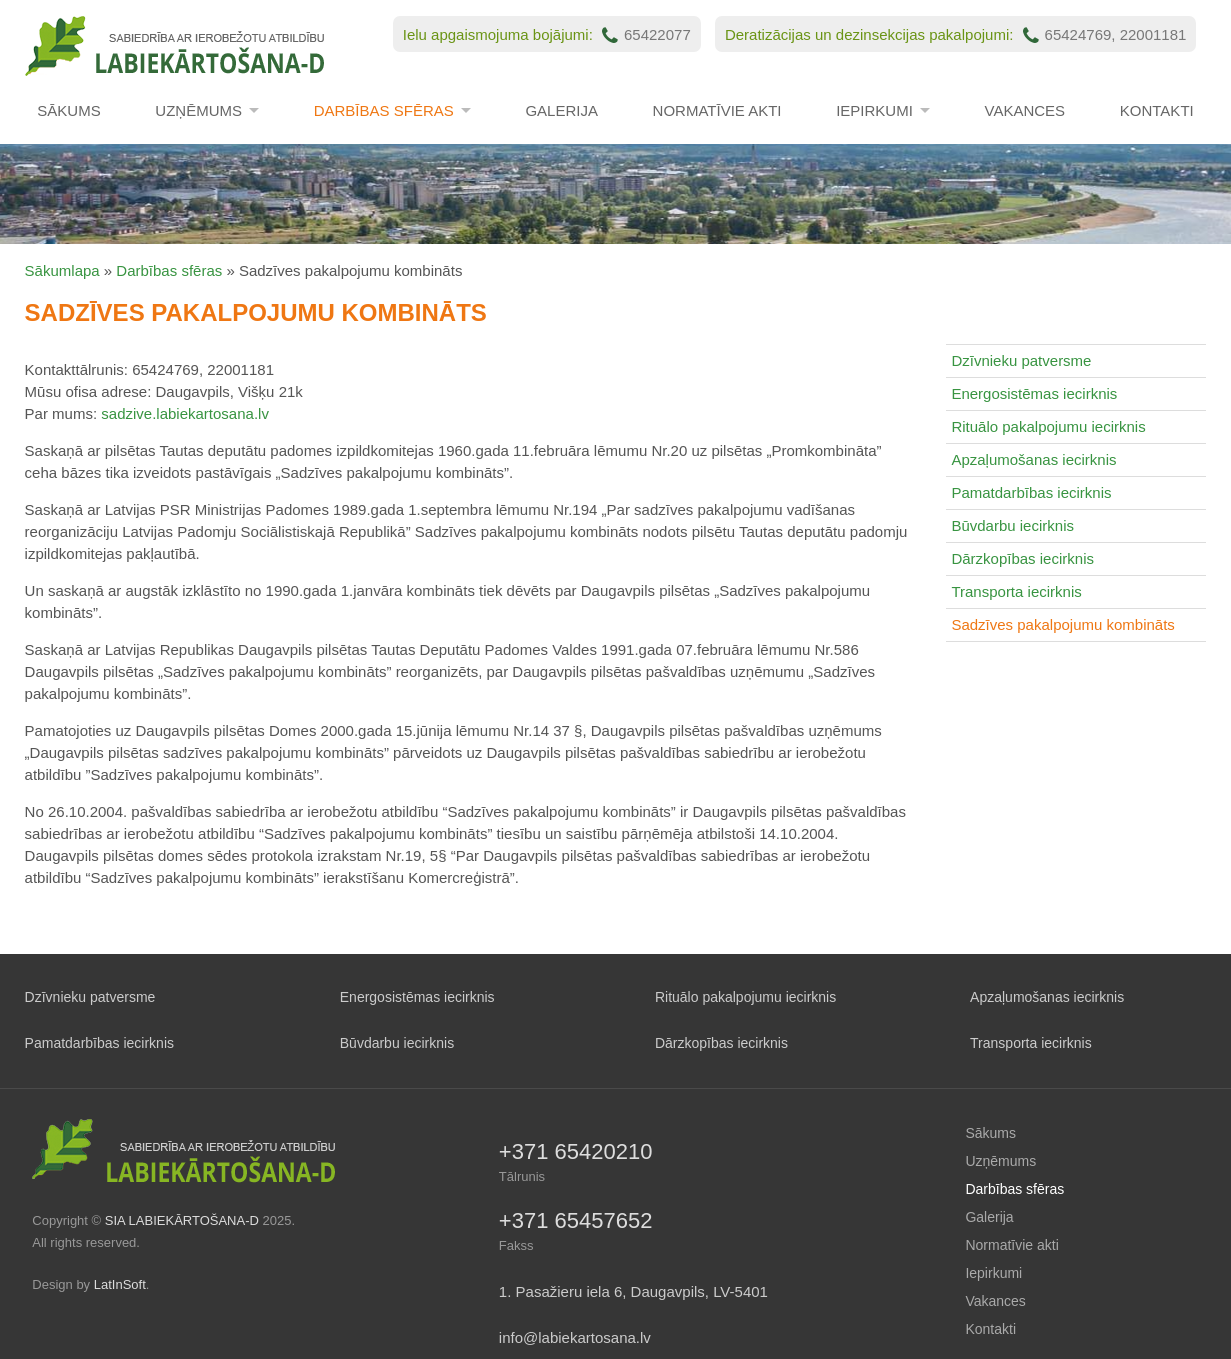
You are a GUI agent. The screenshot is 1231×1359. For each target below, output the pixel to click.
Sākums (68, 110)
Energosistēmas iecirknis (1034, 393)
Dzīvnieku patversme (1021, 360)
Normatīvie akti (717, 110)
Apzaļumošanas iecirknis (1033, 459)
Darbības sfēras (384, 110)
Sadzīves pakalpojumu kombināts (1062, 624)
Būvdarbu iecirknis (1012, 525)
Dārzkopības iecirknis (1022, 558)
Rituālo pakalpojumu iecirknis (1048, 426)
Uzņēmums (198, 110)
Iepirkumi (874, 110)
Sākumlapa (62, 270)
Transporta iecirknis (1016, 591)
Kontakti (1157, 110)
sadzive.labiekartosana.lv (185, 413)
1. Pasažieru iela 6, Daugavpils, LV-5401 (633, 1291)
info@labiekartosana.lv (575, 1337)
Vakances (1025, 110)
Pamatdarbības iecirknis (1031, 492)
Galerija (561, 110)
